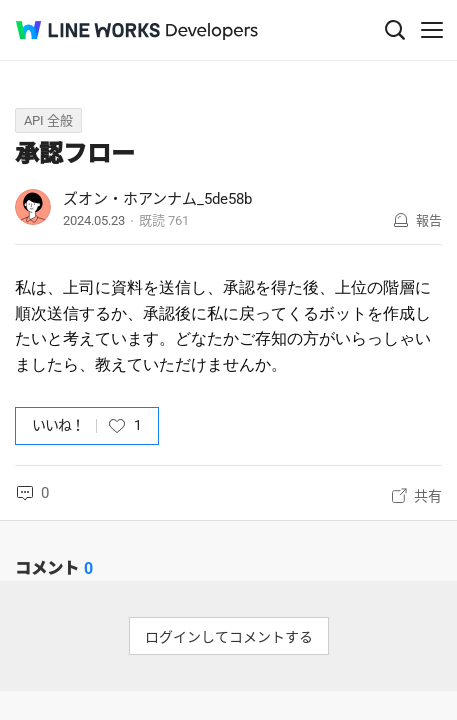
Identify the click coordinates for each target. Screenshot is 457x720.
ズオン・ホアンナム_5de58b (157, 199)
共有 (428, 496)
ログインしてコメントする (229, 637)
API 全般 (48, 120)
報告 (429, 220)
